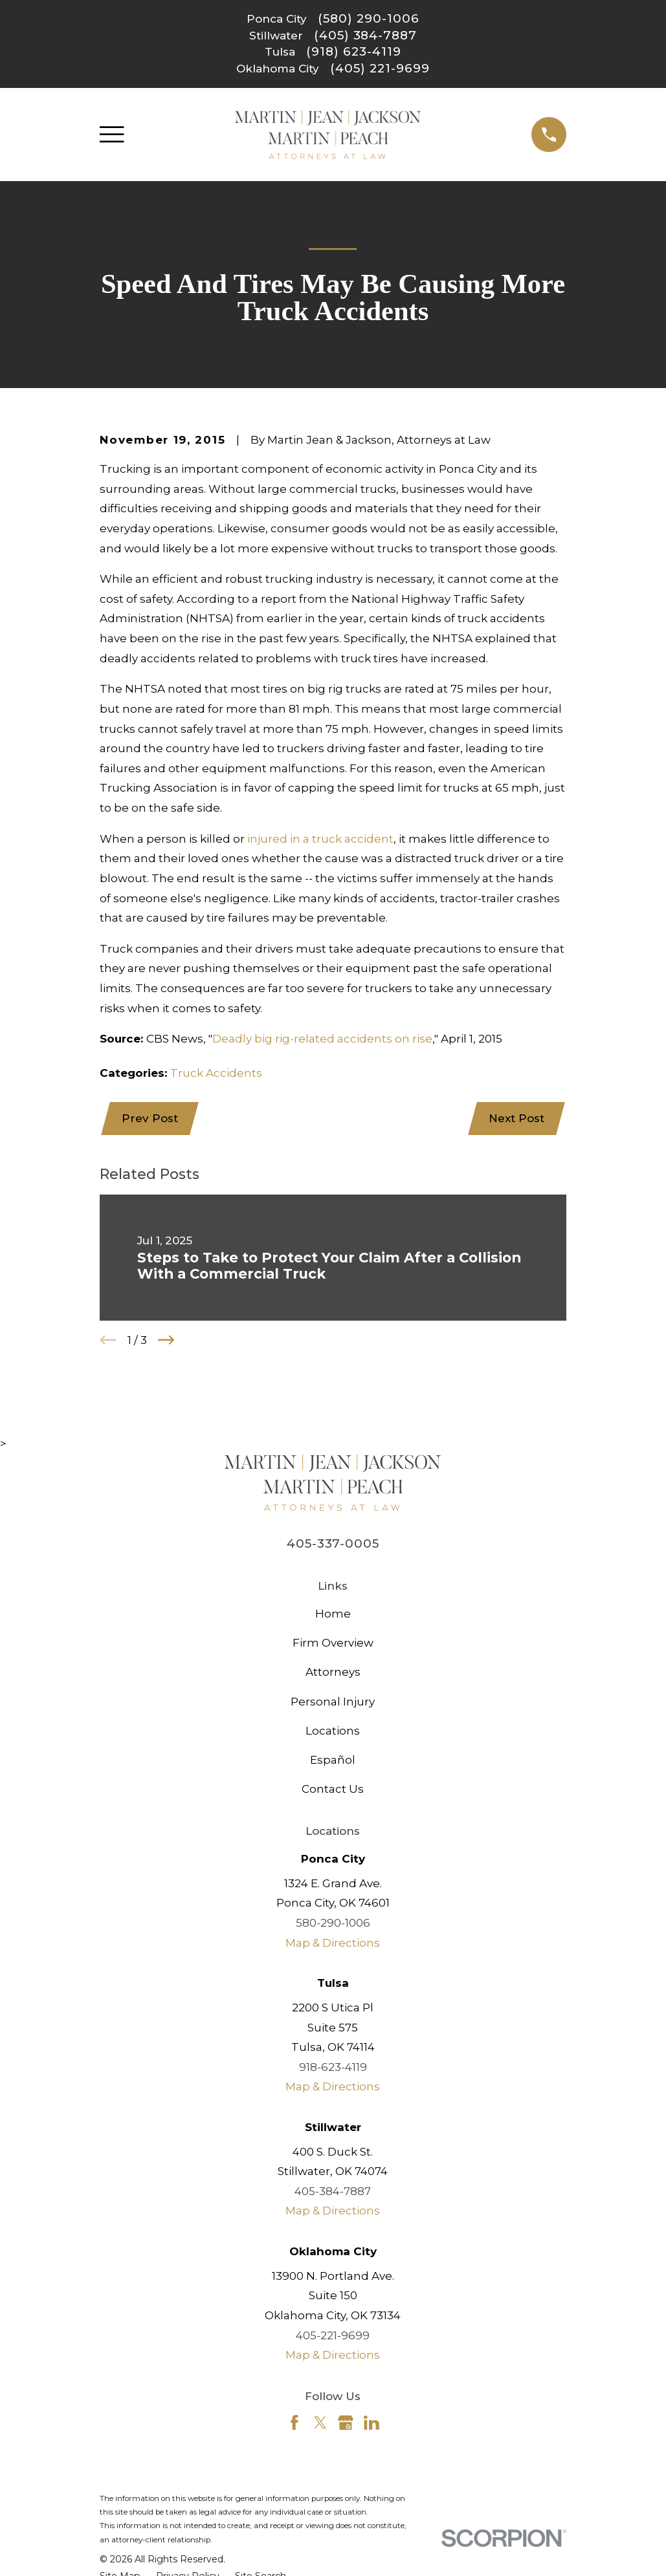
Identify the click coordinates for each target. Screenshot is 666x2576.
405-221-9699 (333, 2336)
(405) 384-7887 (365, 36)
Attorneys (333, 1673)
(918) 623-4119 (353, 52)
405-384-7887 (332, 2191)
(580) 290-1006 (368, 19)
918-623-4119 (333, 2067)
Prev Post (150, 1118)
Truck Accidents (216, 1072)
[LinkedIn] (371, 2423)
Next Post (516, 1118)
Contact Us (333, 1790)
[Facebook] (294, 2423)
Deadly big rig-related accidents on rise (322, 1038)
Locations (332, 1731)
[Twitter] (320, 2423)
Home (333, 1614)
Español (332, 1761)
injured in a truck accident (320, 838)
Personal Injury (333, 1702)
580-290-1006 (333, 1924)
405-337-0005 (333, 1544)
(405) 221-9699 (379, 69)
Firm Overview (333, 1644)
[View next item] (166, 1341)
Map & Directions (332, 1943)
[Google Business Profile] (345, 2423)
